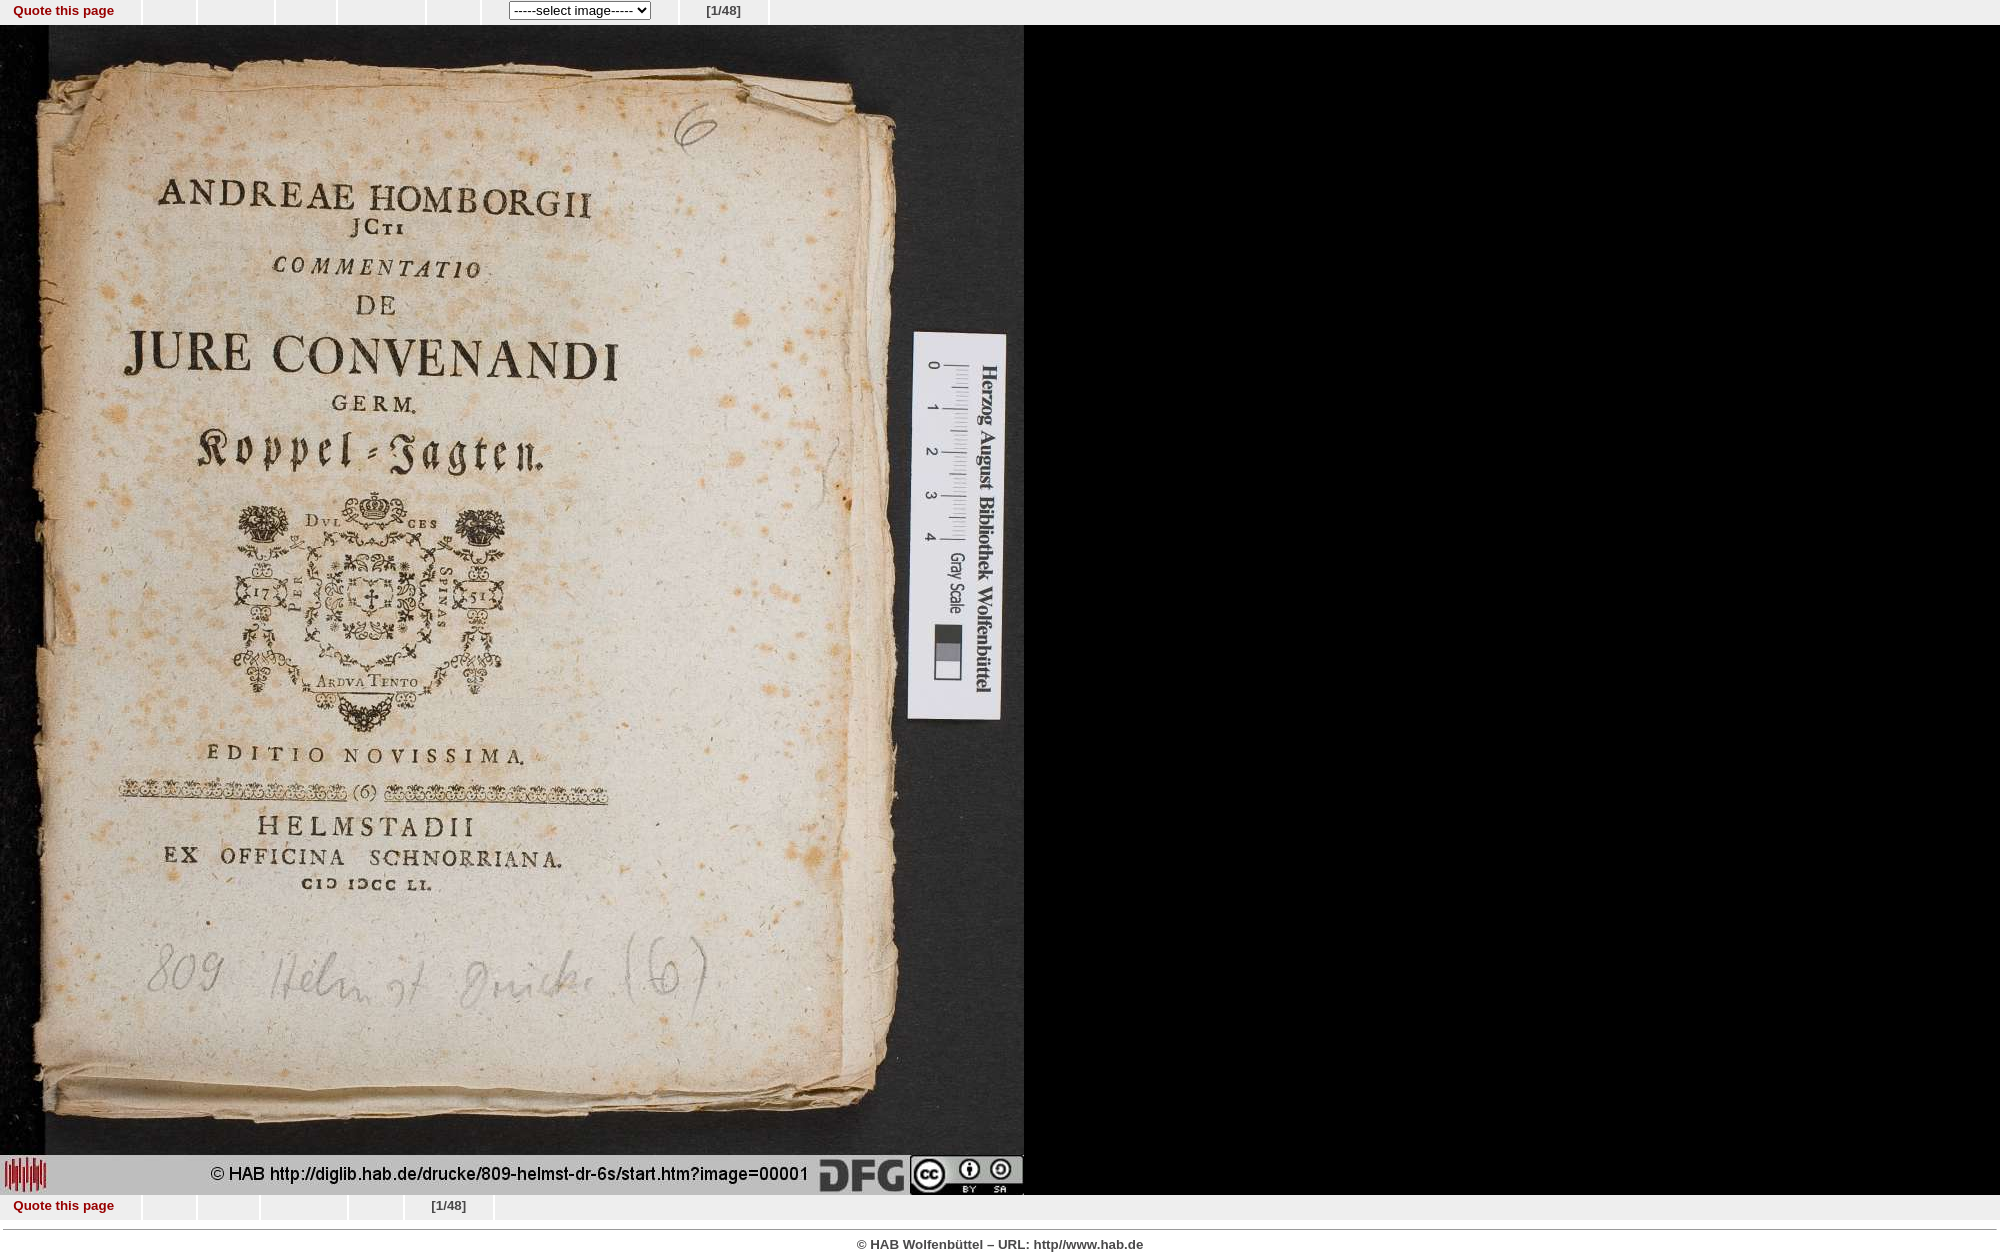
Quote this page (63, 10)
